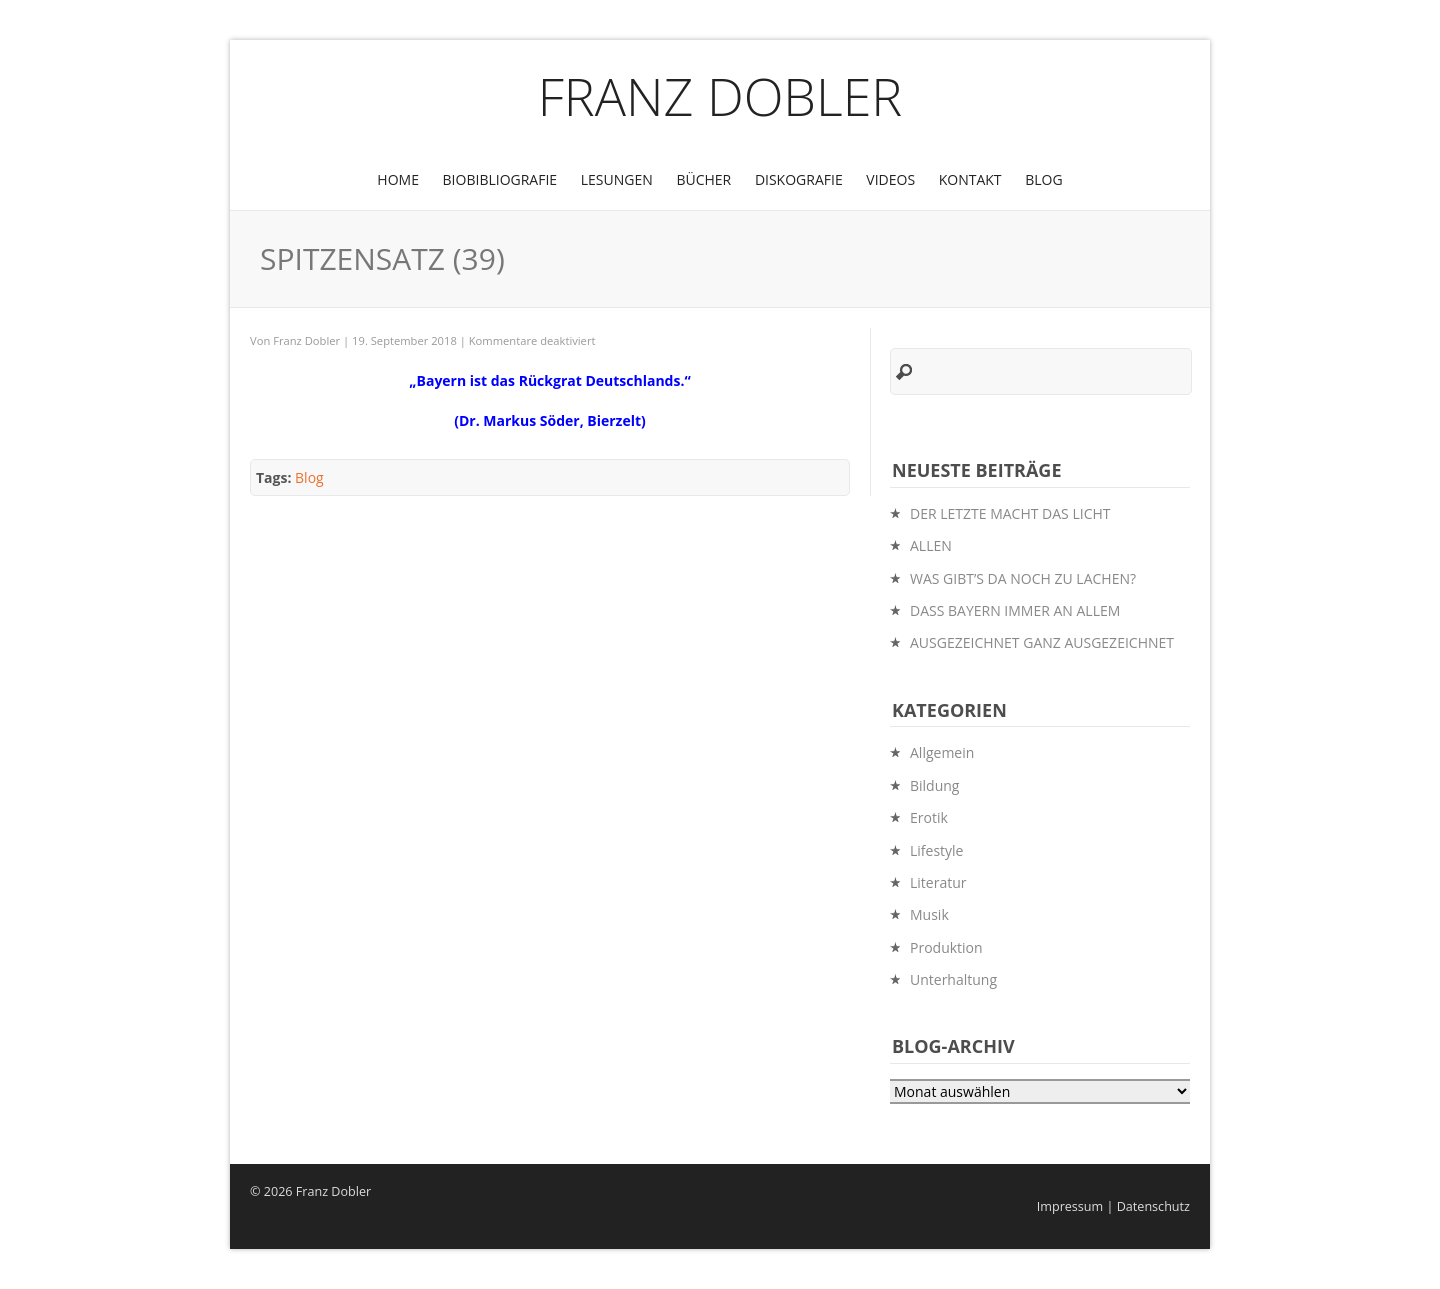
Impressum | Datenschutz (1113, 1206)
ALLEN (931, 545)
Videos (890, 179)
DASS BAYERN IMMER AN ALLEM (1015, 610)
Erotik (929, 817)
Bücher (703, 179)
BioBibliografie (500, 179)
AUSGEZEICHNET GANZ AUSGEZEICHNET (1042, 642)
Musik (929, 914)
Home (398, 179)
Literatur (938, 882)
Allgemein (942, 752)
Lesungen (617, 179)
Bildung (934, 785)
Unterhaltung (953, 979)
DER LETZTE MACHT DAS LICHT (1010, 513)
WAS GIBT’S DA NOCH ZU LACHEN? (1023, 578)
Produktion (946, 947)
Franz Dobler (720, 95)
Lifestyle (936, 850)
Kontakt (970, 179)
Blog (1043, 179)
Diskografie (799, 179)
